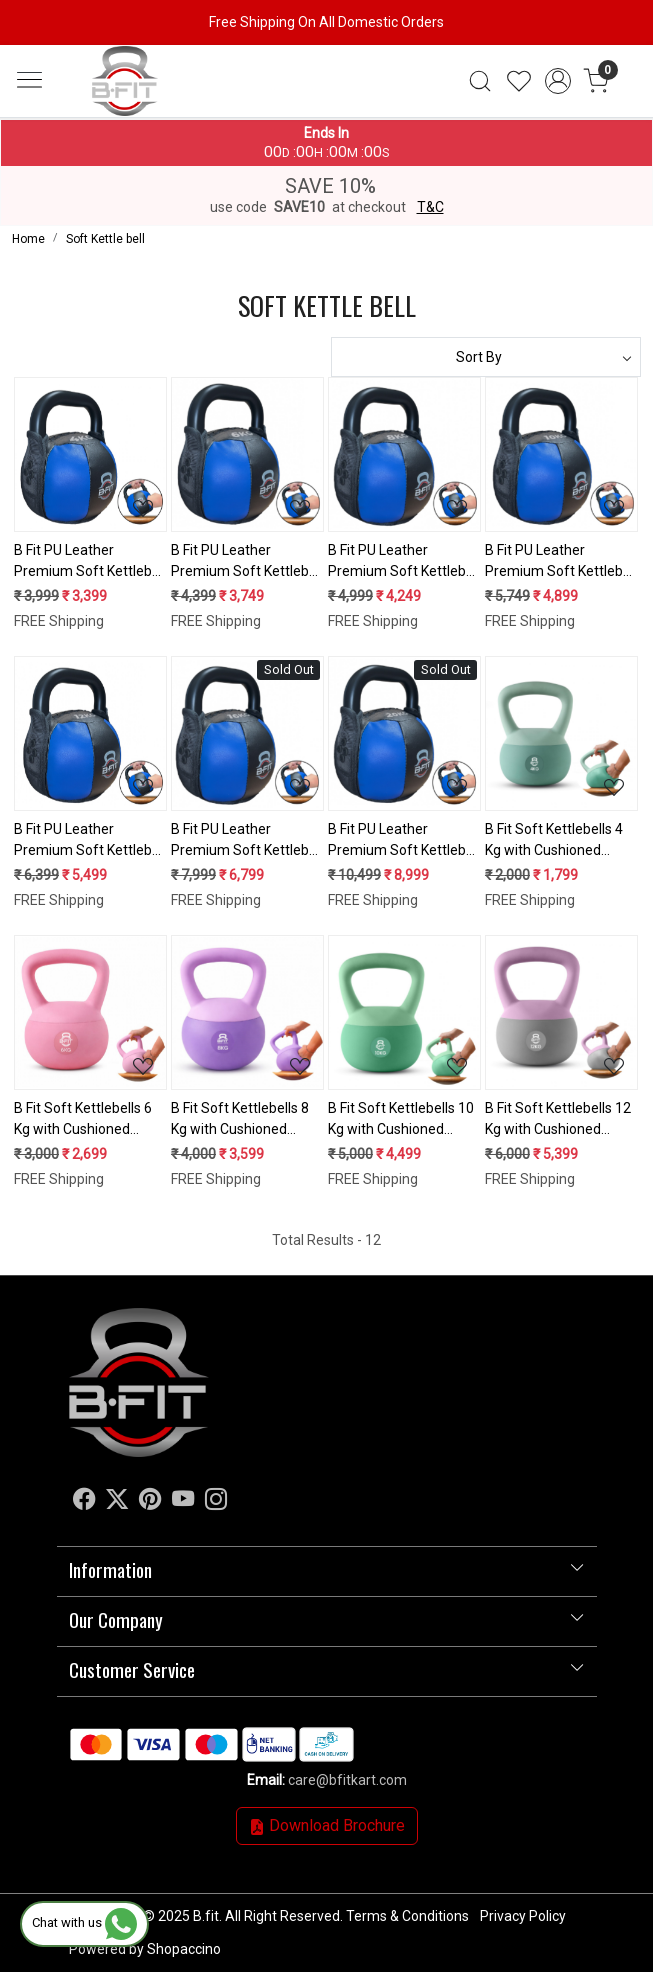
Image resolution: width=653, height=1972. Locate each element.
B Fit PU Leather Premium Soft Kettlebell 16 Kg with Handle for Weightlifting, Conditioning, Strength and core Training (247, 841)
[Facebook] (84, 1502)
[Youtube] (183, 1502)
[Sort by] (486, 357)
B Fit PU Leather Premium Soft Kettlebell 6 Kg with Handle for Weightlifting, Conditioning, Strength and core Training (247, 562)
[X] (117, 1502)
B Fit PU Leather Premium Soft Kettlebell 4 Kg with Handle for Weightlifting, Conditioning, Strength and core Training (90, 562)
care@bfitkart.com (347, 1780)
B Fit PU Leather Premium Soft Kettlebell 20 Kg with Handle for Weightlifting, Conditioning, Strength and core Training (404, 841)
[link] (480, 81)
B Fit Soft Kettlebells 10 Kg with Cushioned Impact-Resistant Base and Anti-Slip (401, 1120)
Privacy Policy (523, 1916)
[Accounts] (557, 81)
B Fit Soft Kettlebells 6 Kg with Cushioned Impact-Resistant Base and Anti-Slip (86, 1120)
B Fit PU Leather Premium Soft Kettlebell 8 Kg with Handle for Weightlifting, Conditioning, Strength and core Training (404, 562)
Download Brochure (327, 1825)
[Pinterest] (150, 1502)
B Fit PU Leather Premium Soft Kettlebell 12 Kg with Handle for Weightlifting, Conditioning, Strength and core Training (90, 841)
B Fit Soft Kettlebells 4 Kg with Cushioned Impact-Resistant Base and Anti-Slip (557, 841)
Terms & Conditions (407, 1916)
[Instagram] (216, 1502)
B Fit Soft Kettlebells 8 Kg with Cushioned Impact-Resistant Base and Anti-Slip (243, 1120)
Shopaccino (184, 1949)
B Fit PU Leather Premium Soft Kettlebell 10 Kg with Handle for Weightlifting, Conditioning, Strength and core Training (561, 562)
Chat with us (84, 1922)
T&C (430, 207)
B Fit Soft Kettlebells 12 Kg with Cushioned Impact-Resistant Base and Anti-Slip (558, 1120)
